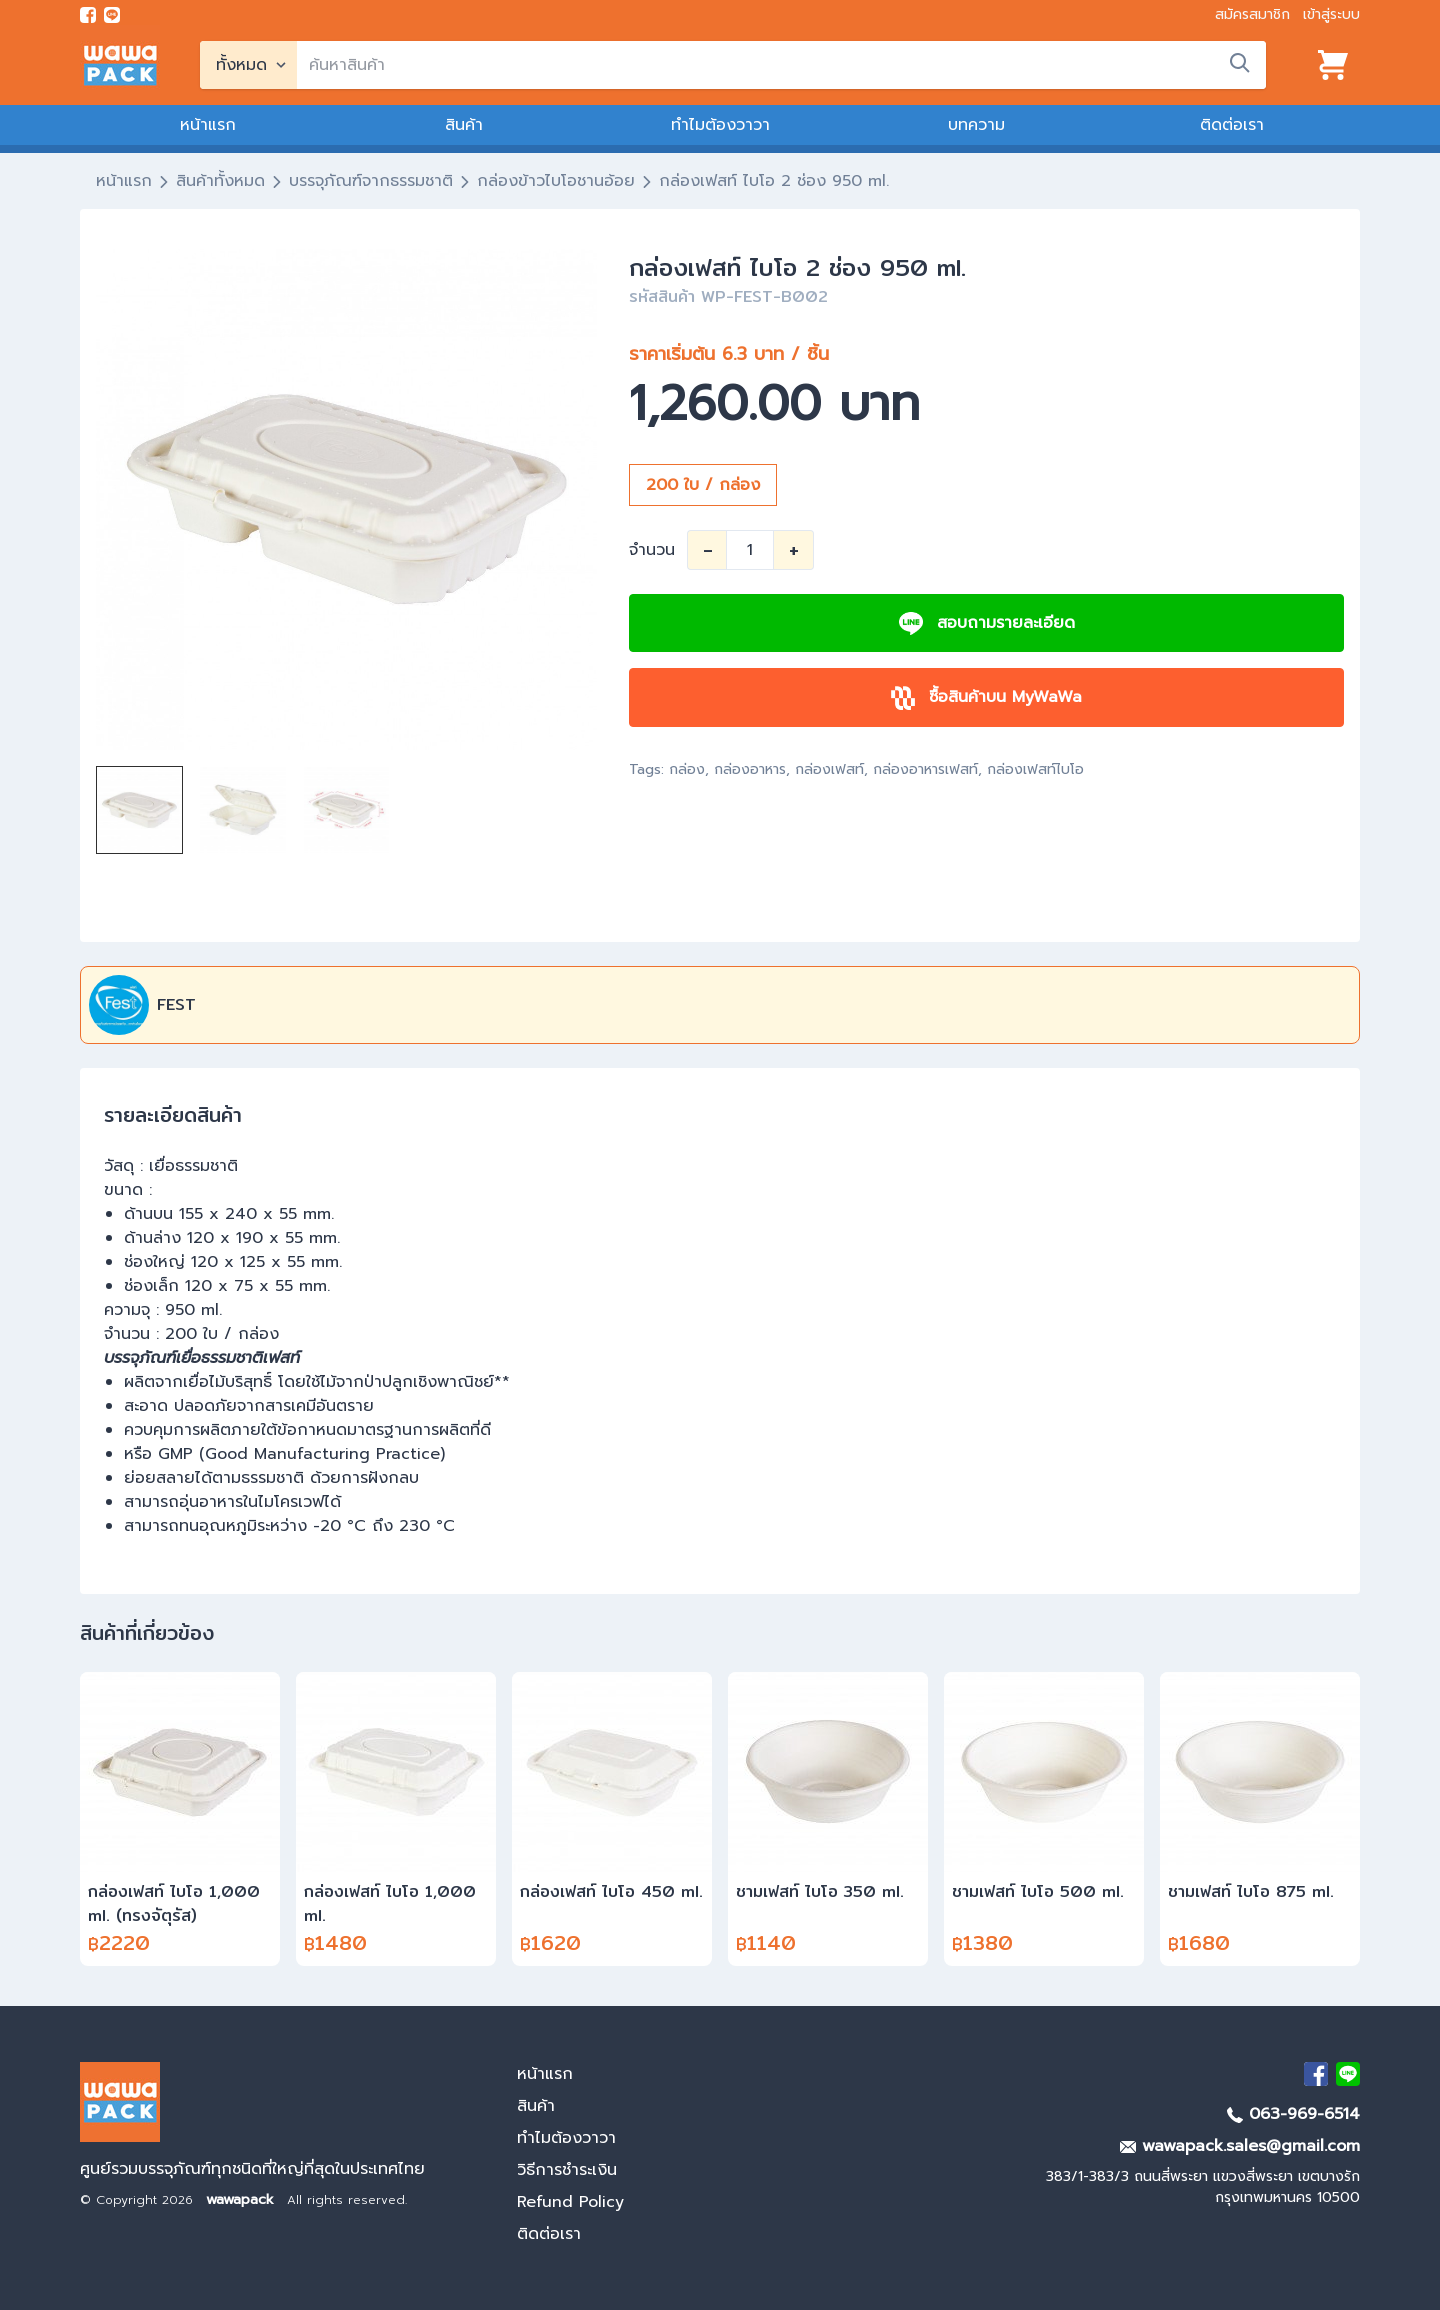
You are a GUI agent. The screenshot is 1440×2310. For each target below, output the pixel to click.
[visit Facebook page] (88, 15)
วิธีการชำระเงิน (567, 2170)
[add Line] (1348, 2074)
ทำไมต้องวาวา (720, 125)
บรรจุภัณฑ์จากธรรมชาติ (371, 181)
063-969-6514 (1293, 2114)
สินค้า (464, 125)
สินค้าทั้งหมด (220, 181)
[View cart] (1333, 65)
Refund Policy (570, 2202)
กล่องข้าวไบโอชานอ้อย (556, 181)
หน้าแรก (208, 125)
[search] (781, 65)
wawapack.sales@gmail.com (1240, 2146)
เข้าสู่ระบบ (1331, 14)
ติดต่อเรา (1232, 125)
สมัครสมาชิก (1252, 14)
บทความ (976, 125)
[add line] (112, 15)
